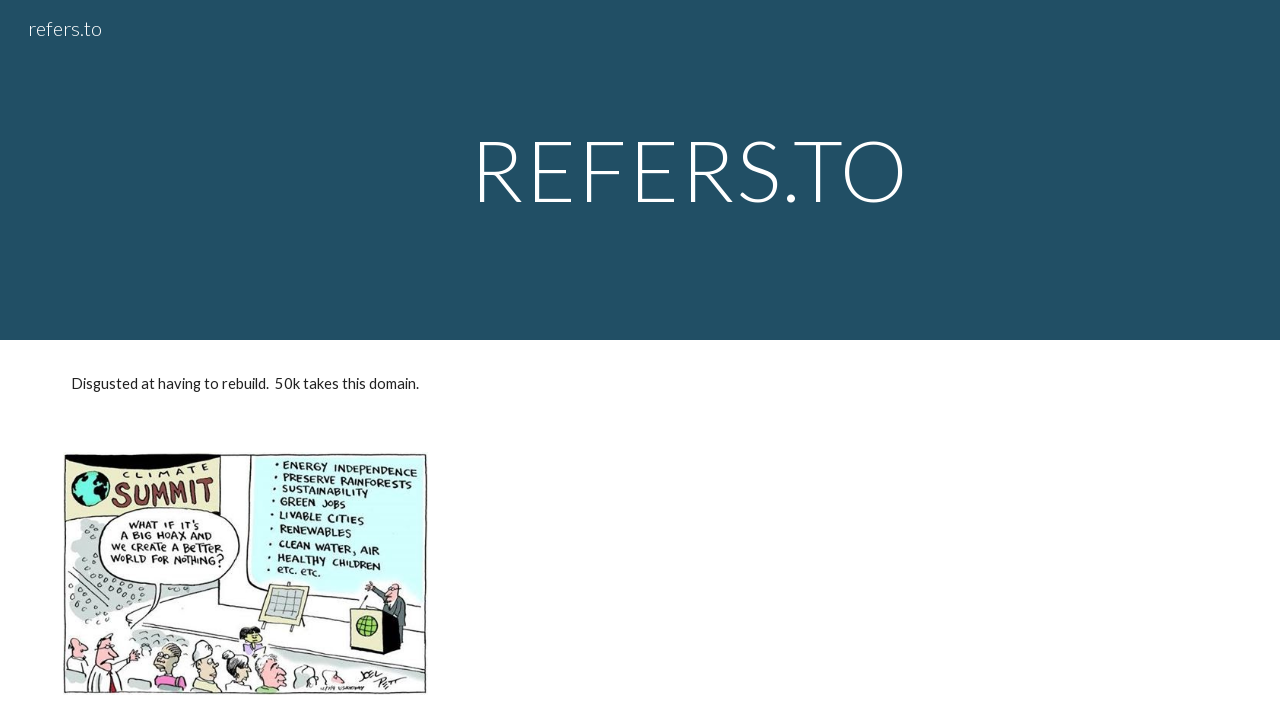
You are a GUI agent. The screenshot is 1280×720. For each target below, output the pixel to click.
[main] (689, 169)
